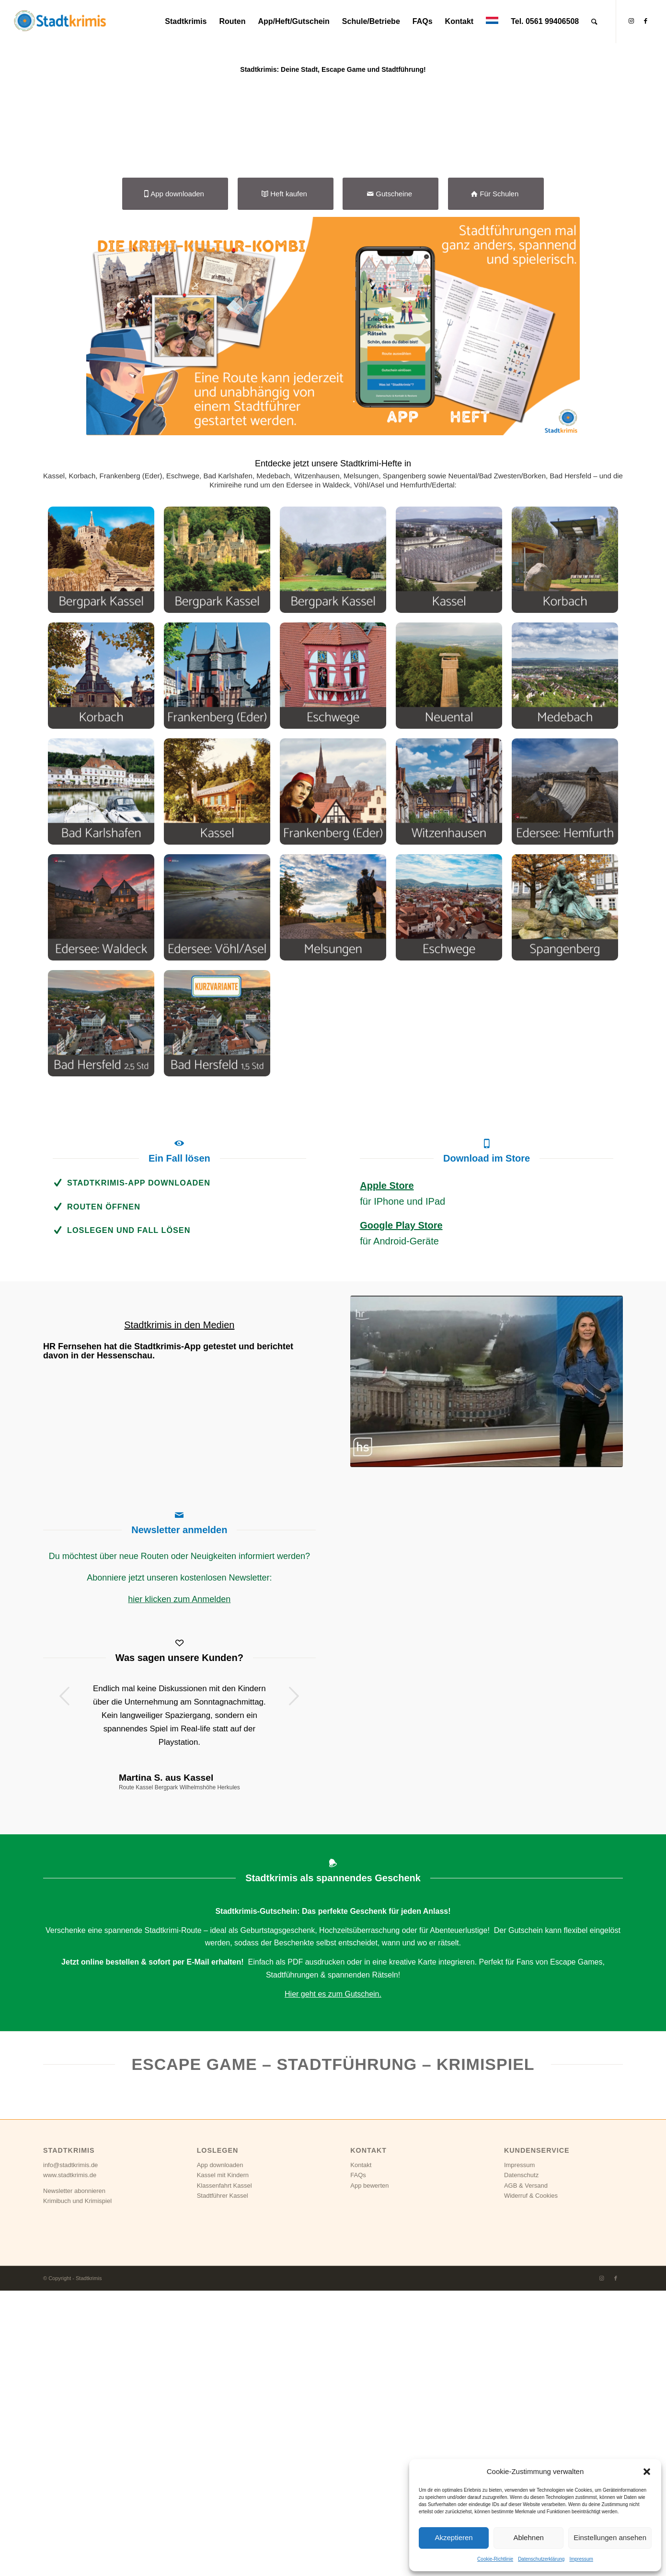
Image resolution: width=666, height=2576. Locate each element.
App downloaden (220, 2450)
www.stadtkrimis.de (69, 2460)
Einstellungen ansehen (610, 2537)
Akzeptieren (453, 2537)
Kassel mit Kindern (223, 2460)
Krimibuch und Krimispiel (77, 2486)
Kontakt (360, 2450)
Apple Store (386, 1471)
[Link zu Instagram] (631, 21)
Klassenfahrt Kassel (224, 2470)
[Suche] (594, 21)
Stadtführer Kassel (222, 2481)
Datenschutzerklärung (541, 2559)
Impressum (581, 2559)
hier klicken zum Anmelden (179, 1884)
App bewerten (369, 2470)
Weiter (294, 1981)
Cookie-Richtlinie (495, 2559)
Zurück (64, 1981)
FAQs (358, 2460)
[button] (647, 2471)
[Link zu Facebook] (645, 21)
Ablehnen (528, 2537)
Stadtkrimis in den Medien (179, 1610)
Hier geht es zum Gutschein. (333, 2279)
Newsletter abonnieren (74, 2476)
